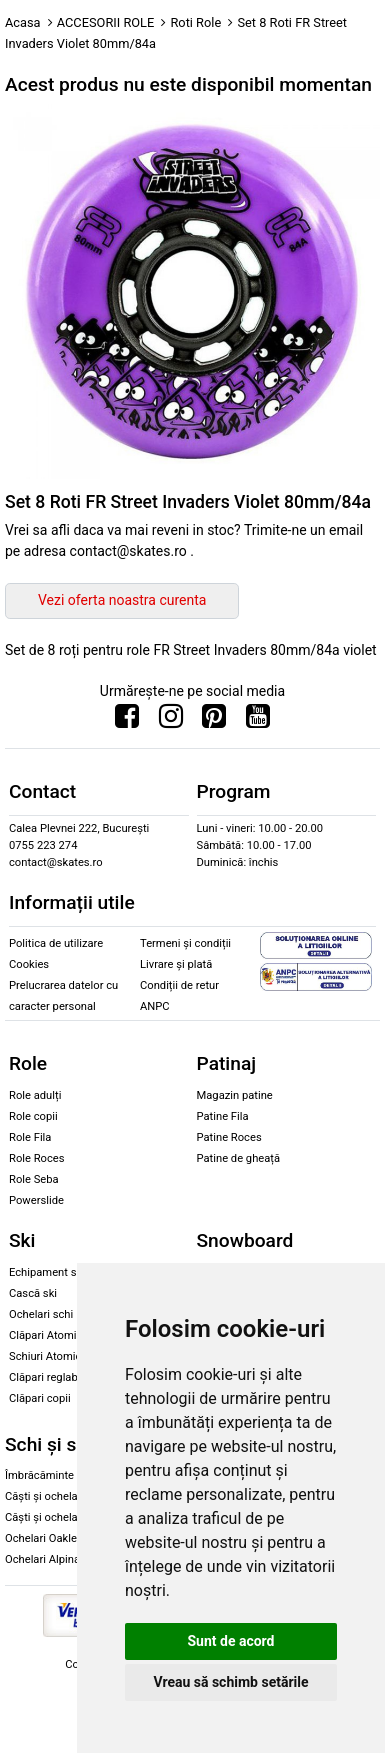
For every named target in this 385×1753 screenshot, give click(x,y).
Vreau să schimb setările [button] (230, 1682)
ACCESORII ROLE (106, 22)
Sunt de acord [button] (230, 1641)
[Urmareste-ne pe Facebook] (127, 721)
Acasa (23, 22)
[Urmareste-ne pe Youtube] (258, 721)
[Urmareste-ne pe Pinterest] (214, 721)
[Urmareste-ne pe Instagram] (171, 721)
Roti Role (195, 22)
